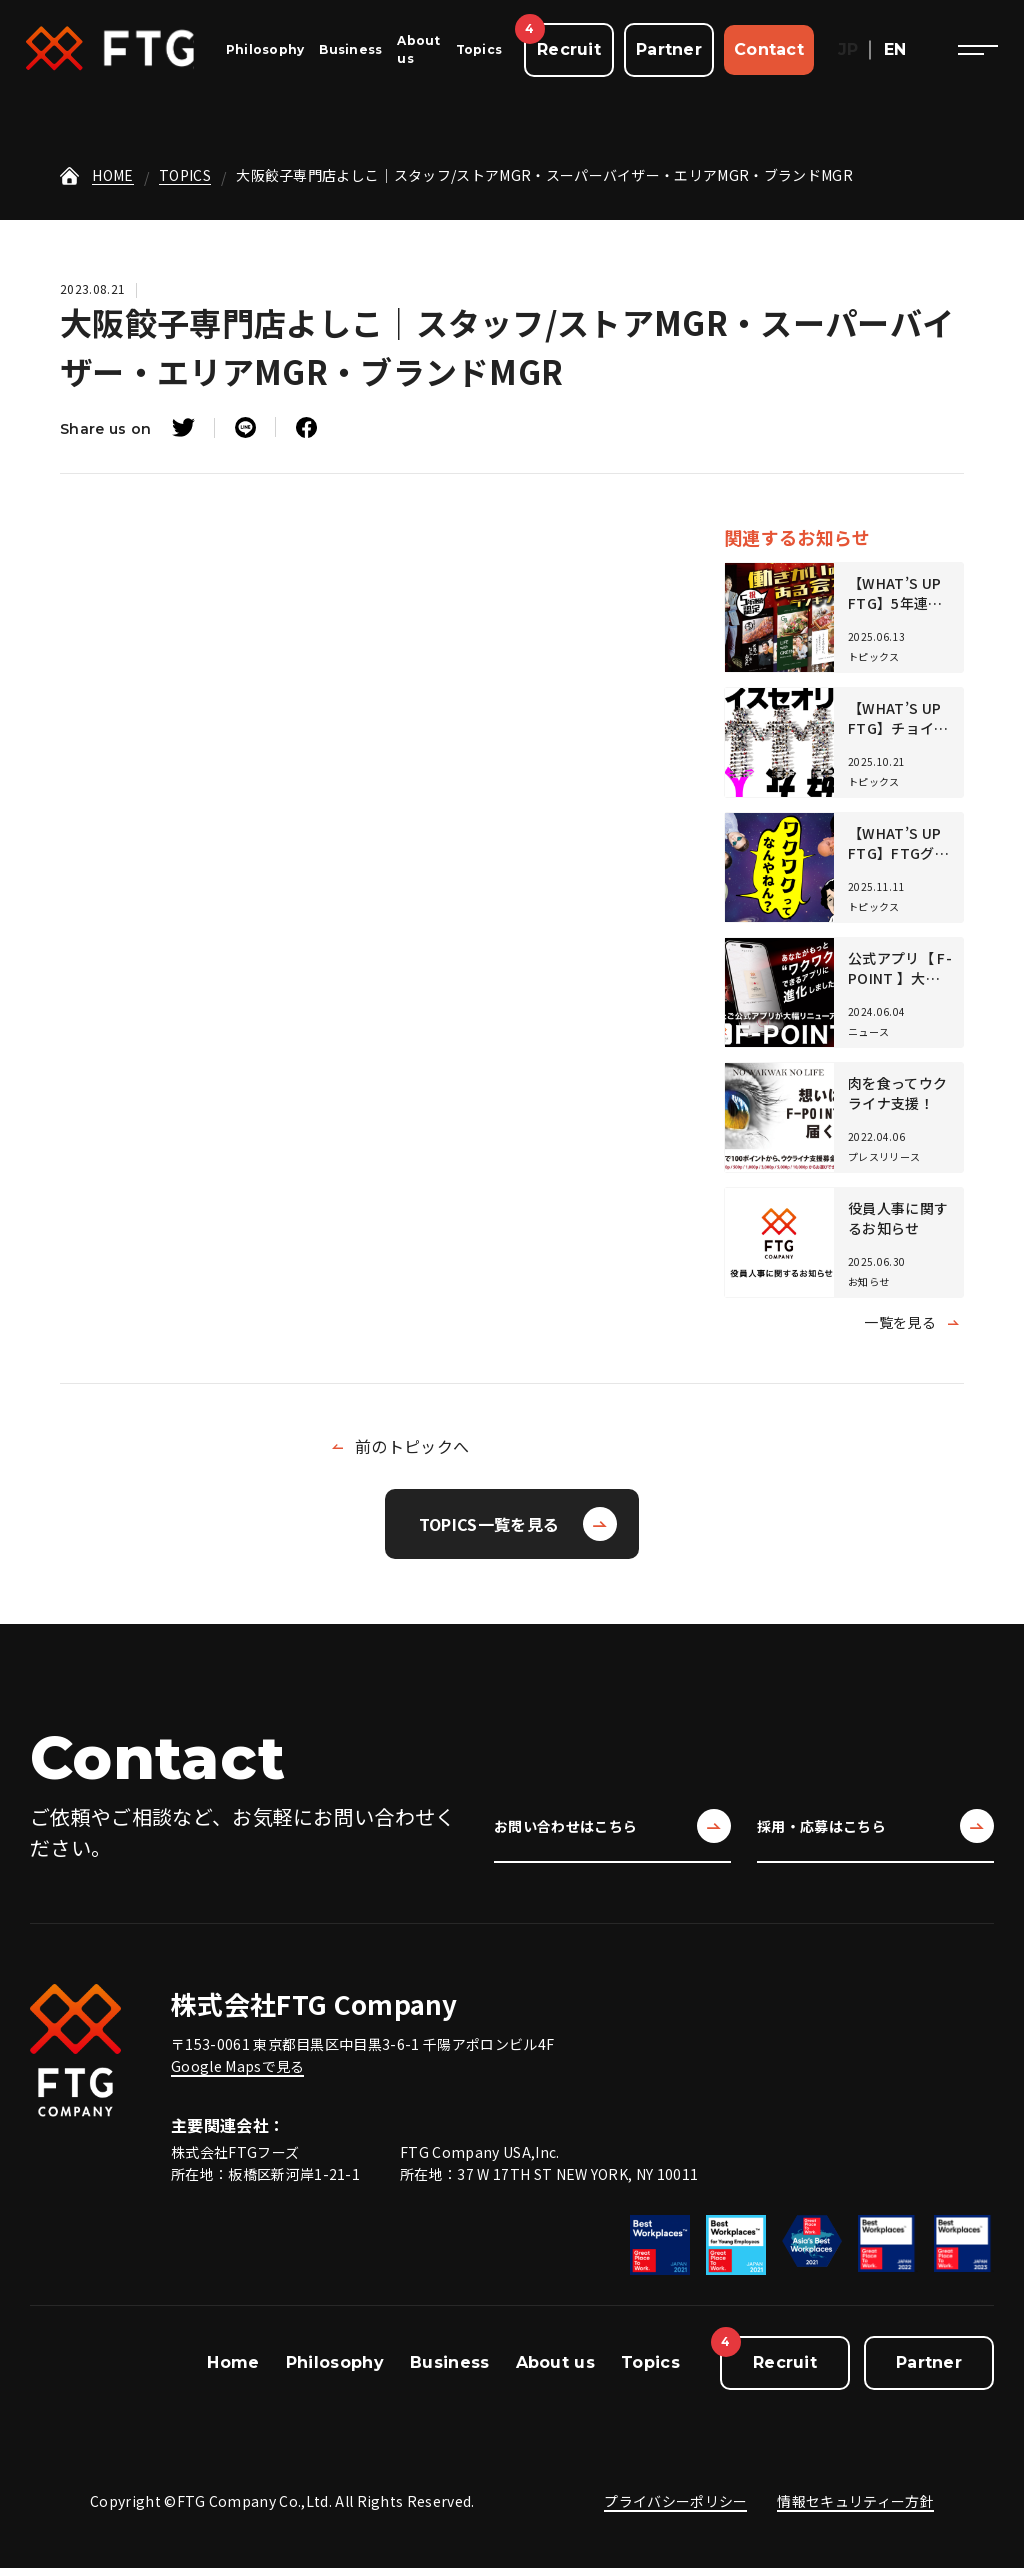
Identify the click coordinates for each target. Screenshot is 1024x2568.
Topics (479, 49)
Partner (669, 49)
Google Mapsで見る (237, 2066)
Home (233, 2362)
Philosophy (265, 49)
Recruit (569, 49)
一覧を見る (900, 1322)
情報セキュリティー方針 (855, 2501)
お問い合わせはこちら (612, 1826)
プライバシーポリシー (675, 2501)
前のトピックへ (412, 1446)
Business (350, 49)
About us (556, 2362)
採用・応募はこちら (875, 1826)
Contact (769, 49)
